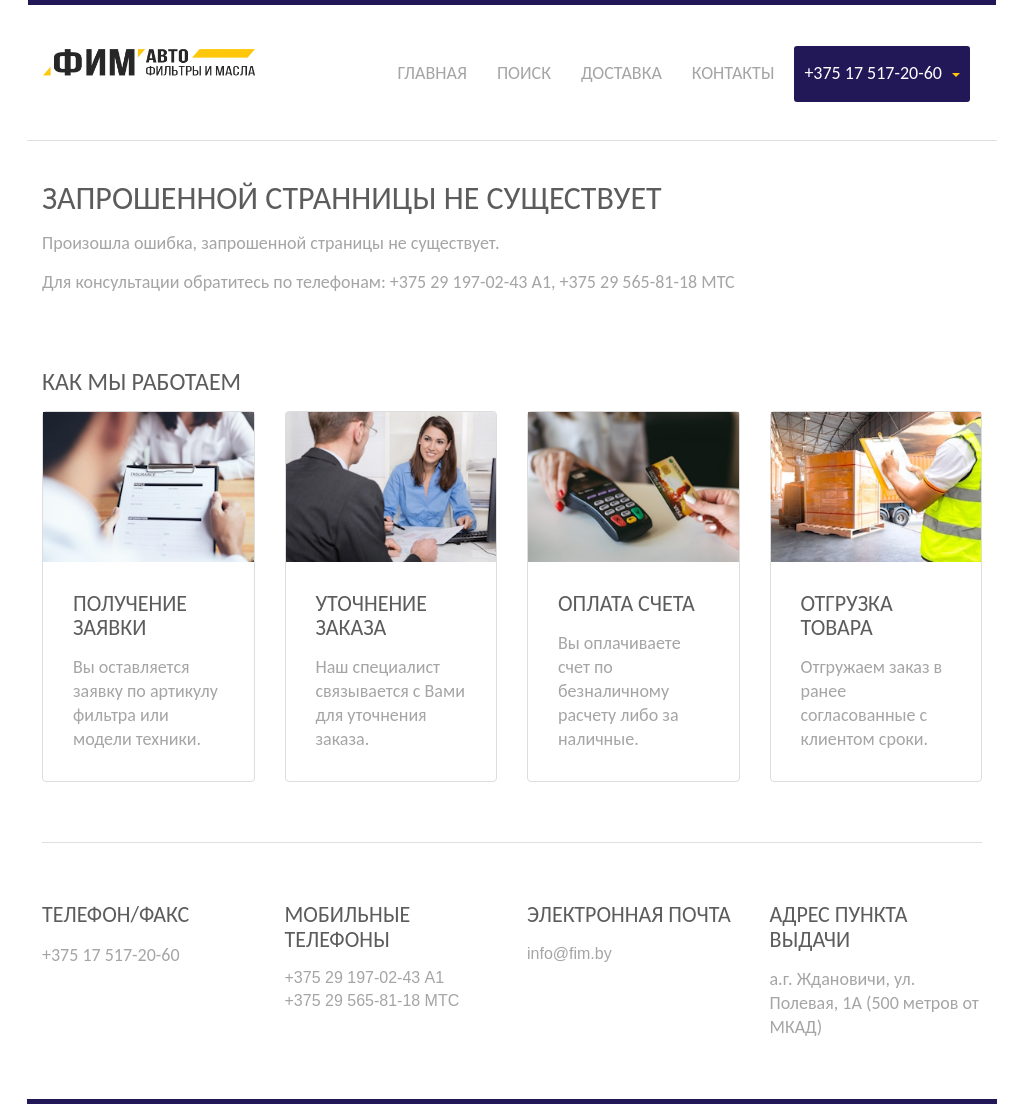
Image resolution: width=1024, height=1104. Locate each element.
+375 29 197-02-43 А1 (365, 977)
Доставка (621, 73)
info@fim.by (569, 953)
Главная (431, 73)
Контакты (733, 73)
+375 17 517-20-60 (882, 73)
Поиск (524, 73)
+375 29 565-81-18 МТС (372, 1000)
